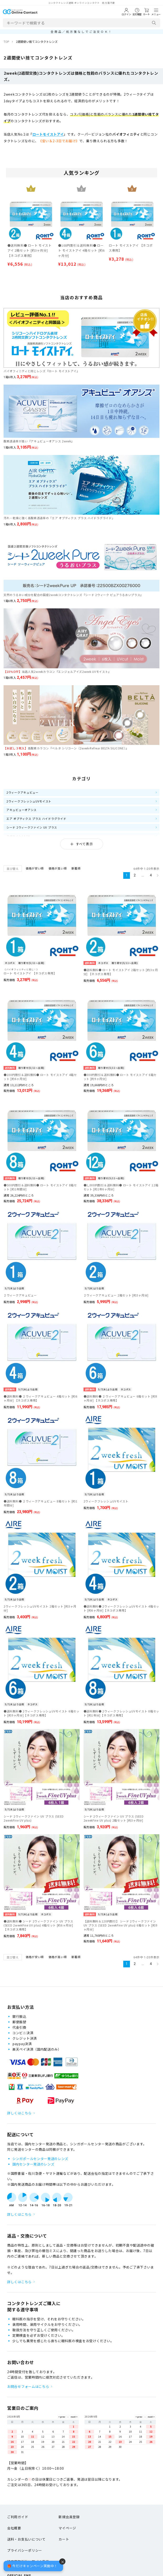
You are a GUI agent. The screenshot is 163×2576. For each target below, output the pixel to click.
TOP (6, 41)
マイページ (67, 2528)
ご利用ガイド (17, 2516)
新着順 (75, 868)
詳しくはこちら (19, 2113)
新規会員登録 (69, 2516)
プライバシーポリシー (24, 2550)
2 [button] (135, 875)
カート (64, 2539)
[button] (157, 875)
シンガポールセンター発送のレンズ (40, 2158)
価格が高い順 (58, 868)
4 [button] (151, 875)
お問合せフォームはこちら (28, 2386)
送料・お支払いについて (26, 2539)
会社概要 (14, 2528)
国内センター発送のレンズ (33, 2164)
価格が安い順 (35, 868)
